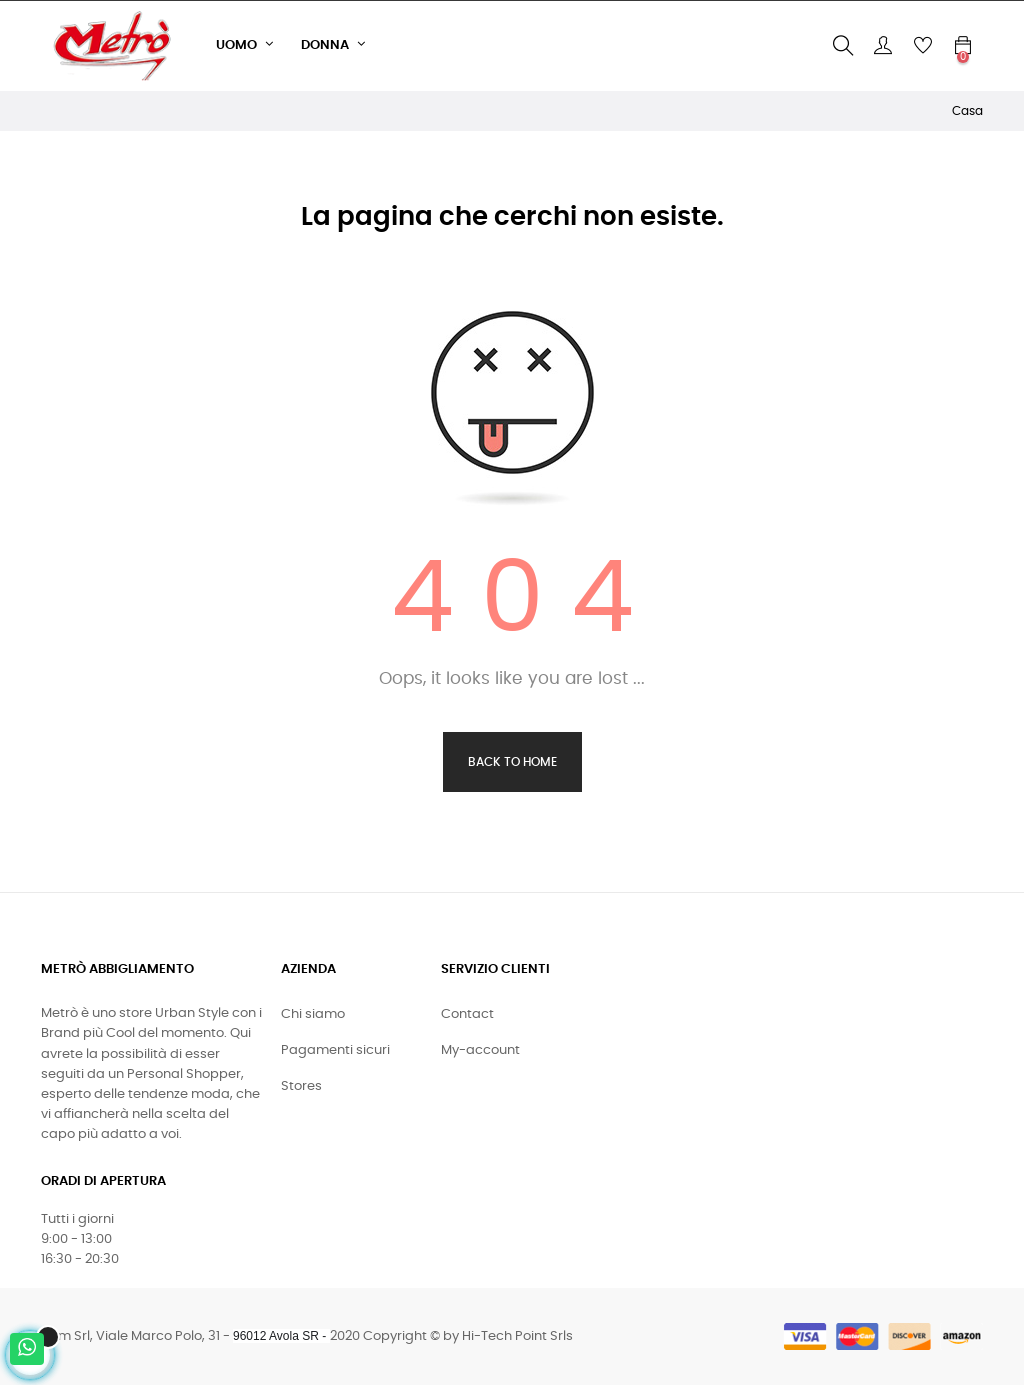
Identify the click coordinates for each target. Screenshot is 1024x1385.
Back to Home (512, 762)
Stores (301, 1086)
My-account (480, 1050)
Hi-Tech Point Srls (517, 1336)
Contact (467, 1014)
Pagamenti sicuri (335, 1050)
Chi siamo (313, 1014)
